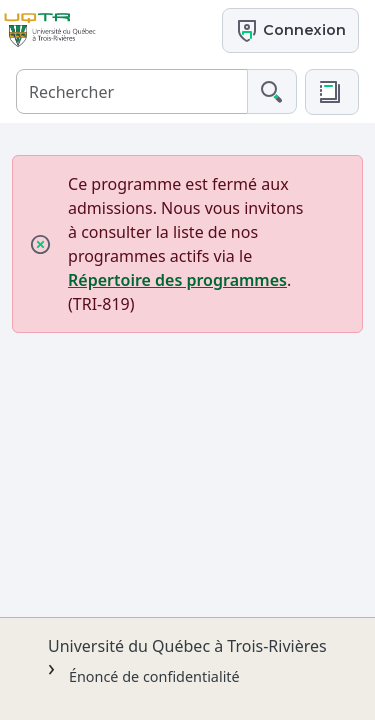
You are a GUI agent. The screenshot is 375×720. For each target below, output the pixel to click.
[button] (332, 92)
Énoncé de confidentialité (154, 676)
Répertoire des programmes (177, 280)
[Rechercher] (132, 91)
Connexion (290, 31)
